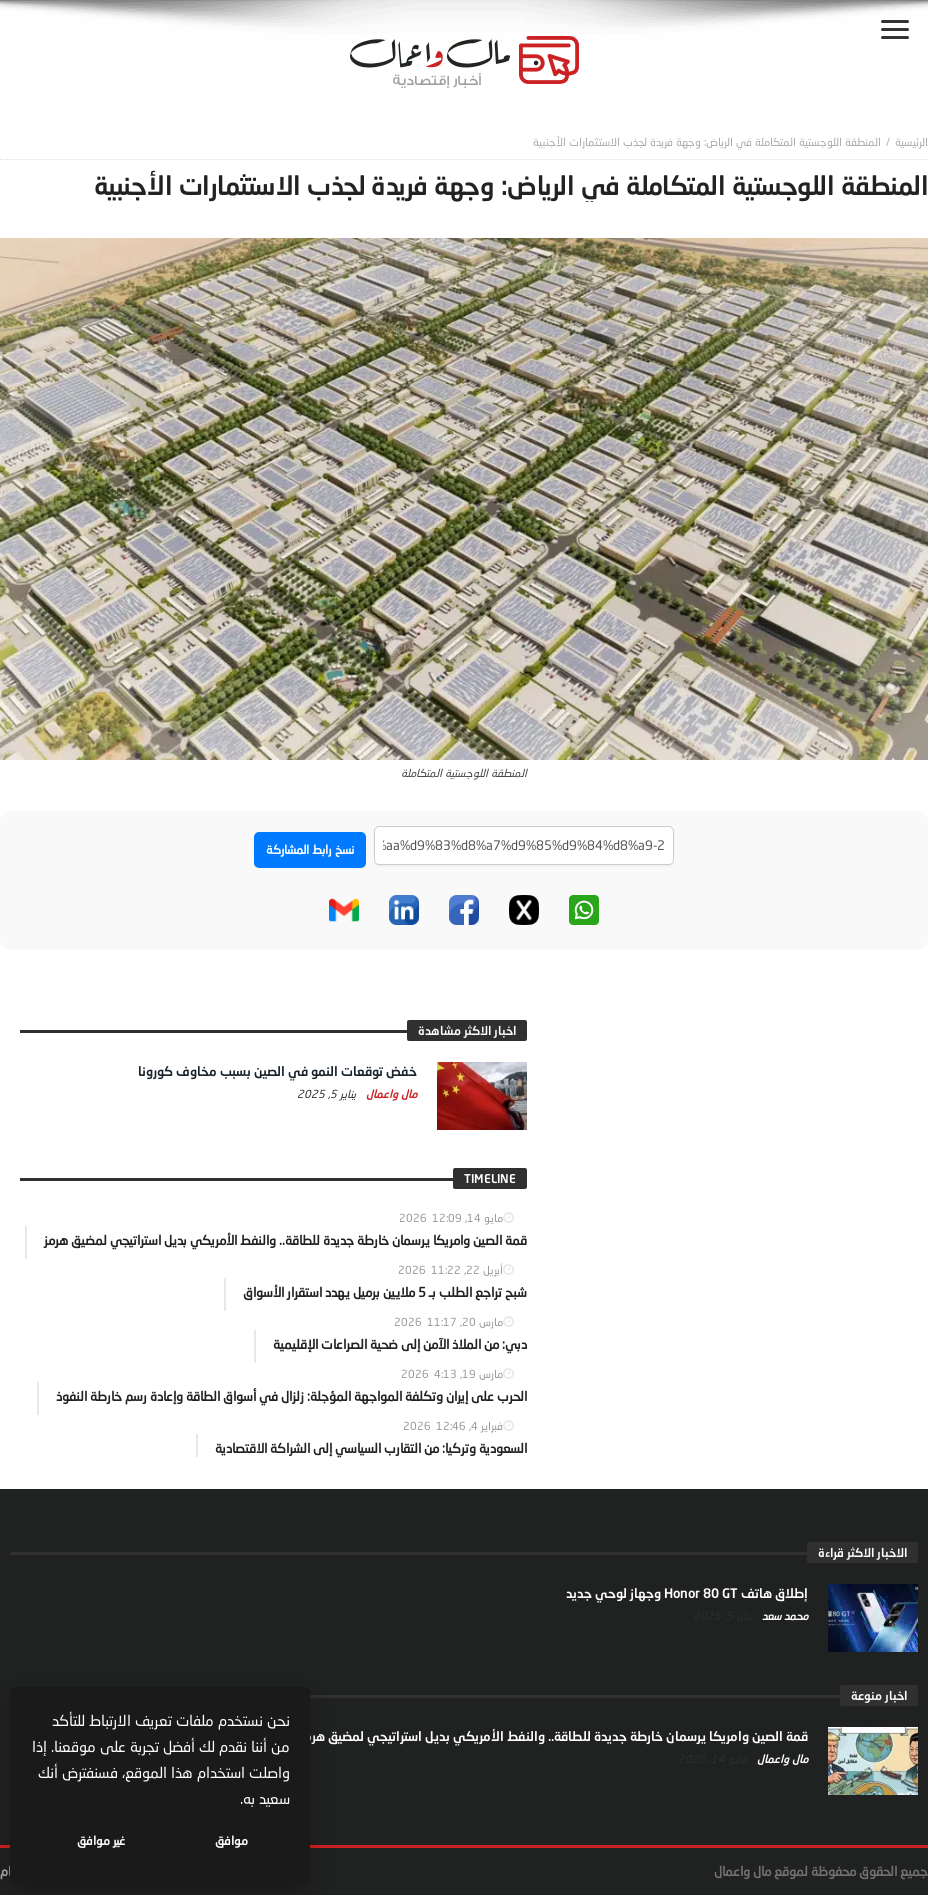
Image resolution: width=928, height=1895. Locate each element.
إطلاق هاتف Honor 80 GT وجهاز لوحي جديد (687, 1593)
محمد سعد (783, 1615)
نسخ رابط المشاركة (310, 849)
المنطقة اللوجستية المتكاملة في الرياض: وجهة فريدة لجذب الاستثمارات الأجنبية (707, 141)
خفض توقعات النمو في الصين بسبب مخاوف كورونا (277, 1071)
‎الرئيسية (911, 141)
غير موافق (101, 1840)
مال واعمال (390, 1093)
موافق (231, 1840)
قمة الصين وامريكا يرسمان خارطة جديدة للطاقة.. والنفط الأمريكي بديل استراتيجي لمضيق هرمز (554, 1736)
